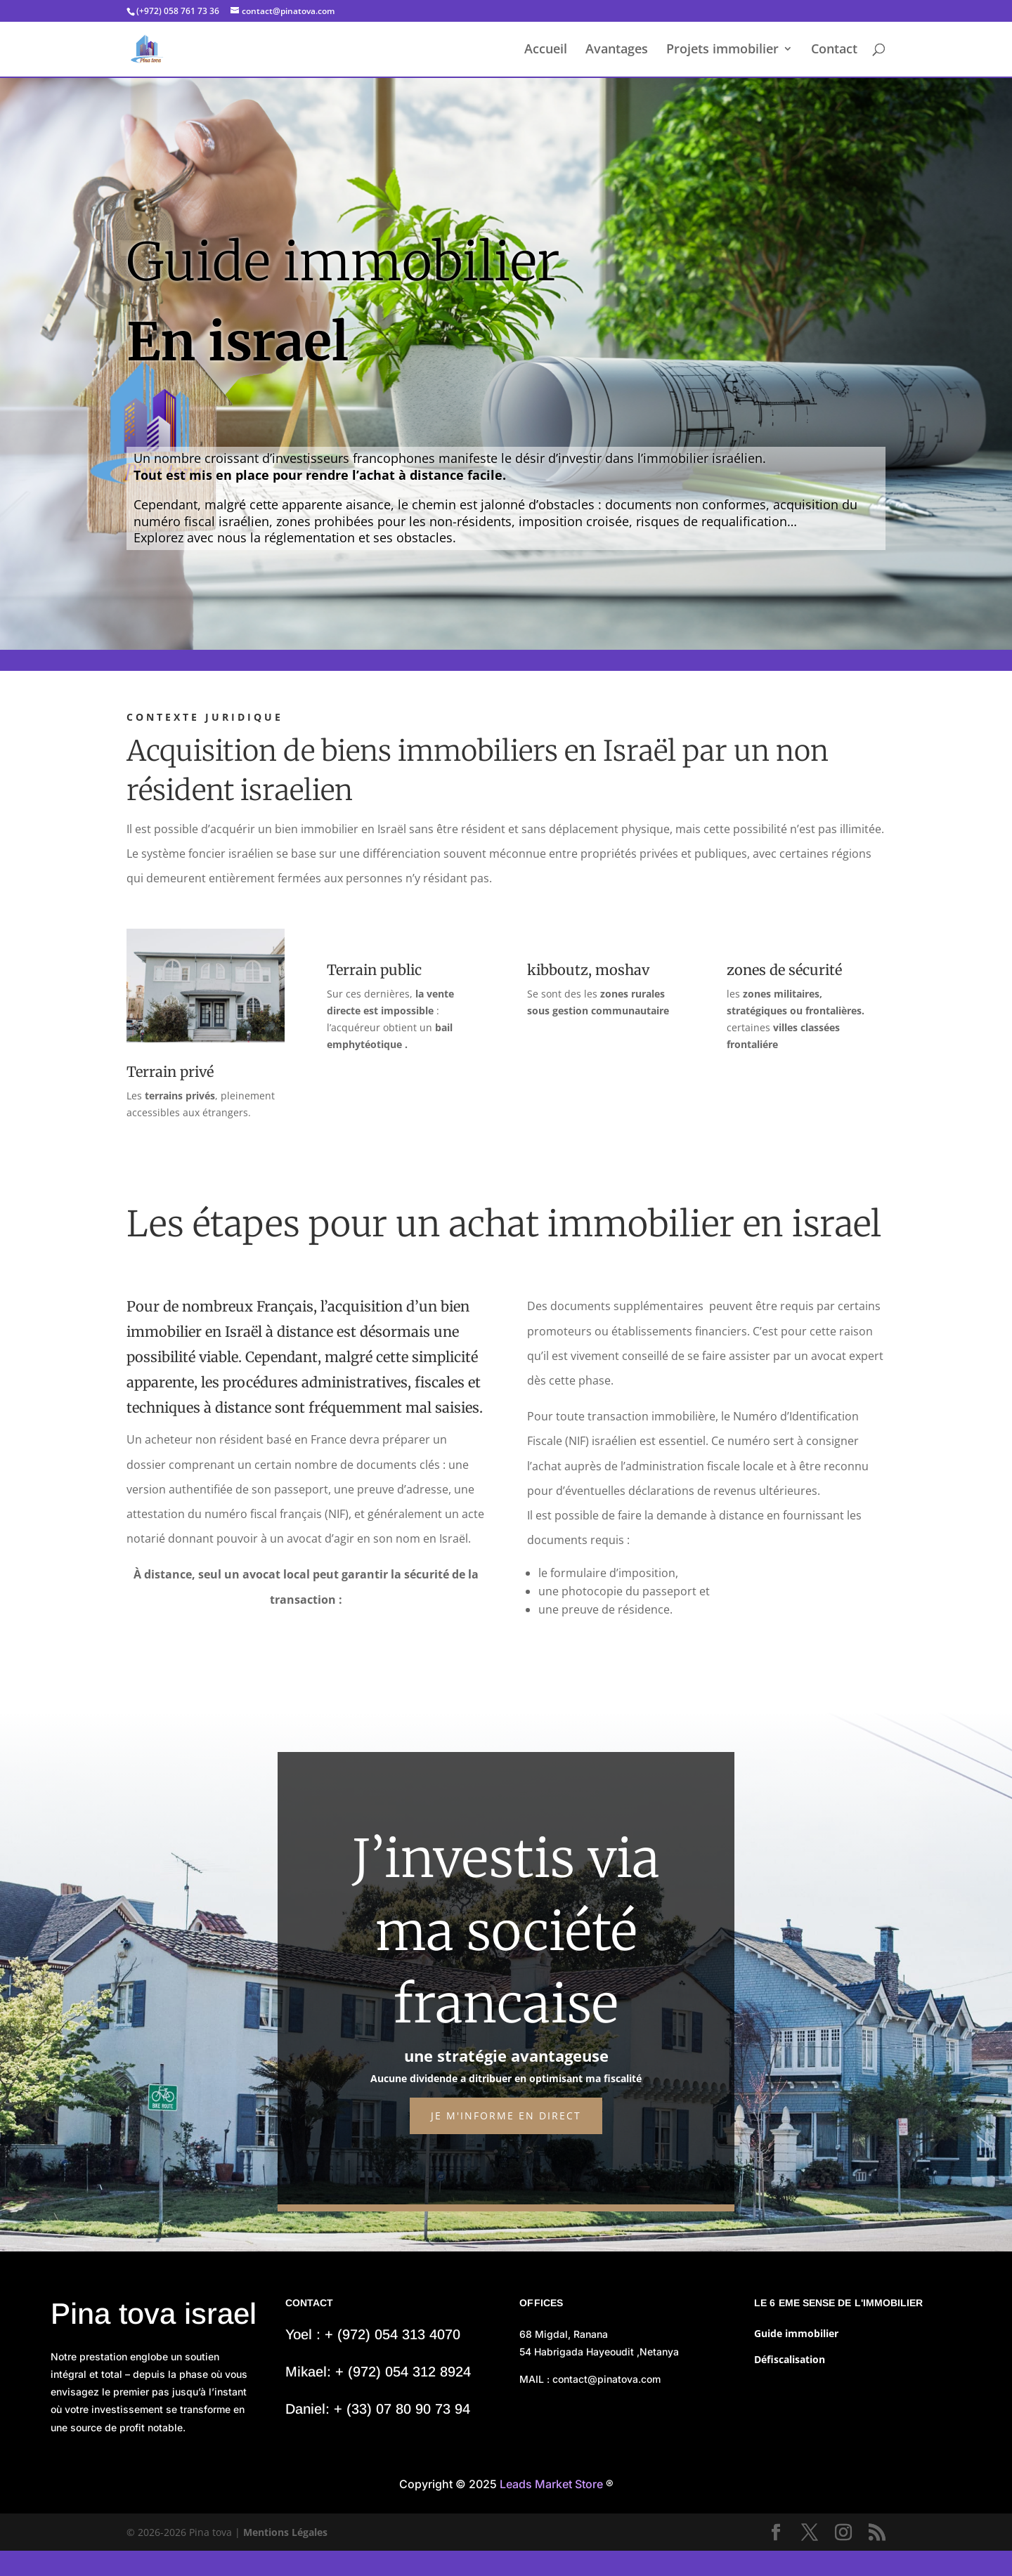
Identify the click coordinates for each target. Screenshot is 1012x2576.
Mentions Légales (285, 2532)
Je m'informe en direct (506, 2115)
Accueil (545, 51)
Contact (834, 51)
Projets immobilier (722, 51)
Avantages (616, 51)
